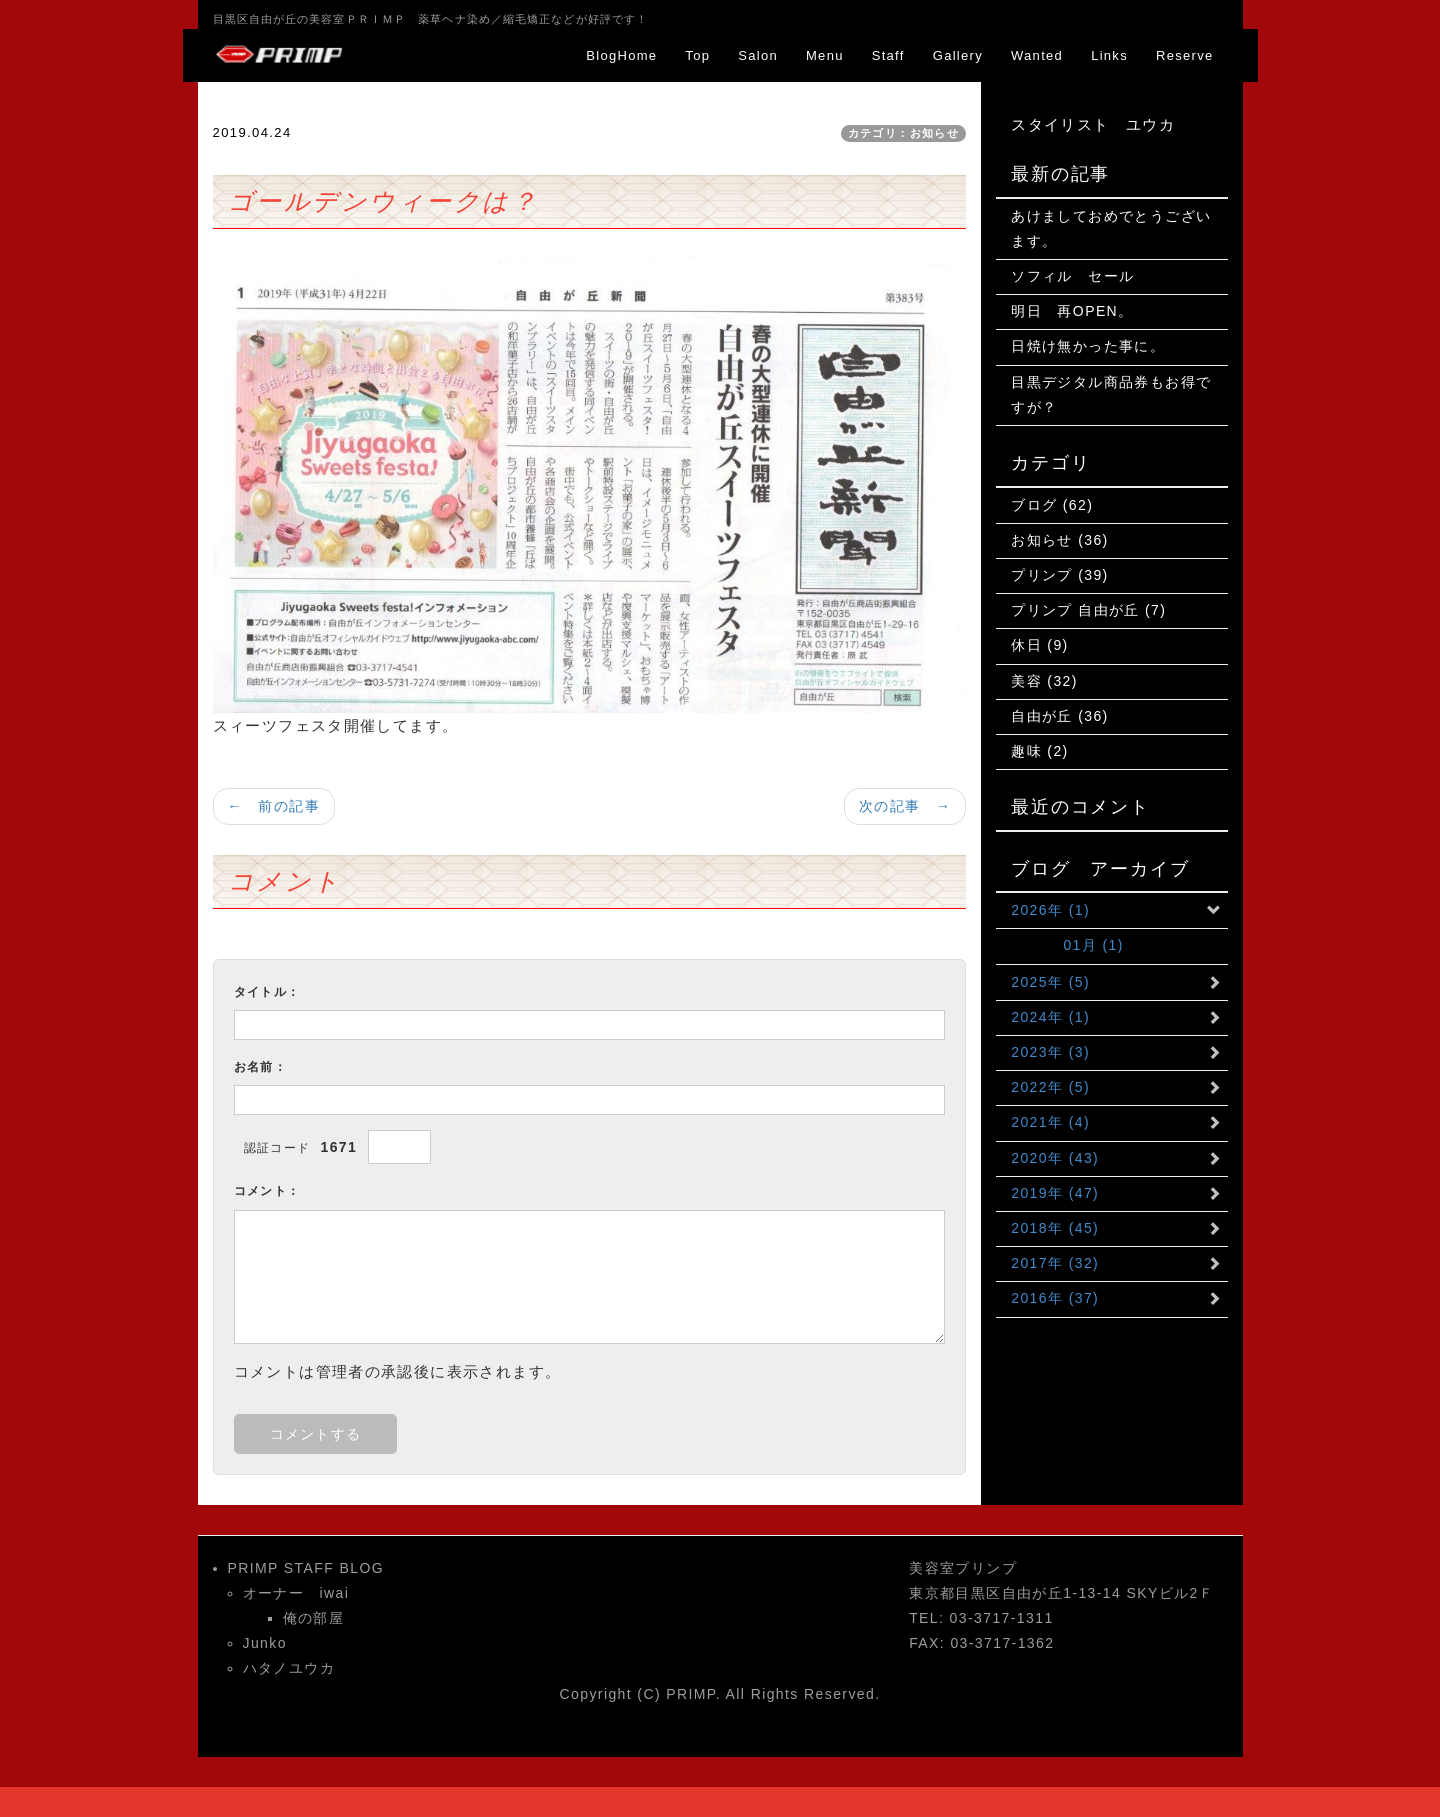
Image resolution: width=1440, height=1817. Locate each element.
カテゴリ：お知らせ (904, 133)
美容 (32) (1044, 681)
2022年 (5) (1050, 1087)
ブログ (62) (1052, 505)
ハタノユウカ (289, 1668)
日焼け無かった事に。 (1088, 346)
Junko (265, 1643)
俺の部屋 (314, 1618)
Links (1109, 55)
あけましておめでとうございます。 (1111, 228)
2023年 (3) (1050, 1052)
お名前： (261, 1067)
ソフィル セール (1072, 276)
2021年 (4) (1050, 1122)
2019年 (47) (1055, 1193)
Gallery (958, 55)
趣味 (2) (1039, 751)
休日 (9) (1039, 645)
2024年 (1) (1050, 1017)
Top (697, 55)
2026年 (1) (1050, 910)
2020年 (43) (1055, 1158)
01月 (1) (1067, 945)
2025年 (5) (1050, 982)
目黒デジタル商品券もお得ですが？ (1111, 394)
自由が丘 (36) (1059, 716)
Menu (825, 55)
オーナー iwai (296, 1593)
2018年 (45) (1055, 1228)
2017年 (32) (1055, 1263)
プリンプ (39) (1059, 575)
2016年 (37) (1055, 1298)
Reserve (1185, 55)
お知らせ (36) (1059, 540)
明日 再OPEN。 (1072, 311)
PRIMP (691, 1694)
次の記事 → (905, 806)
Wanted (1037, 55)
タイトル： (267, 992)
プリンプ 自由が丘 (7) (1088, 610)
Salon (758, 55)
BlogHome (621, 55)
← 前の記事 (274, 806)
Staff (888, 55)
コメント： (267, 1191)
